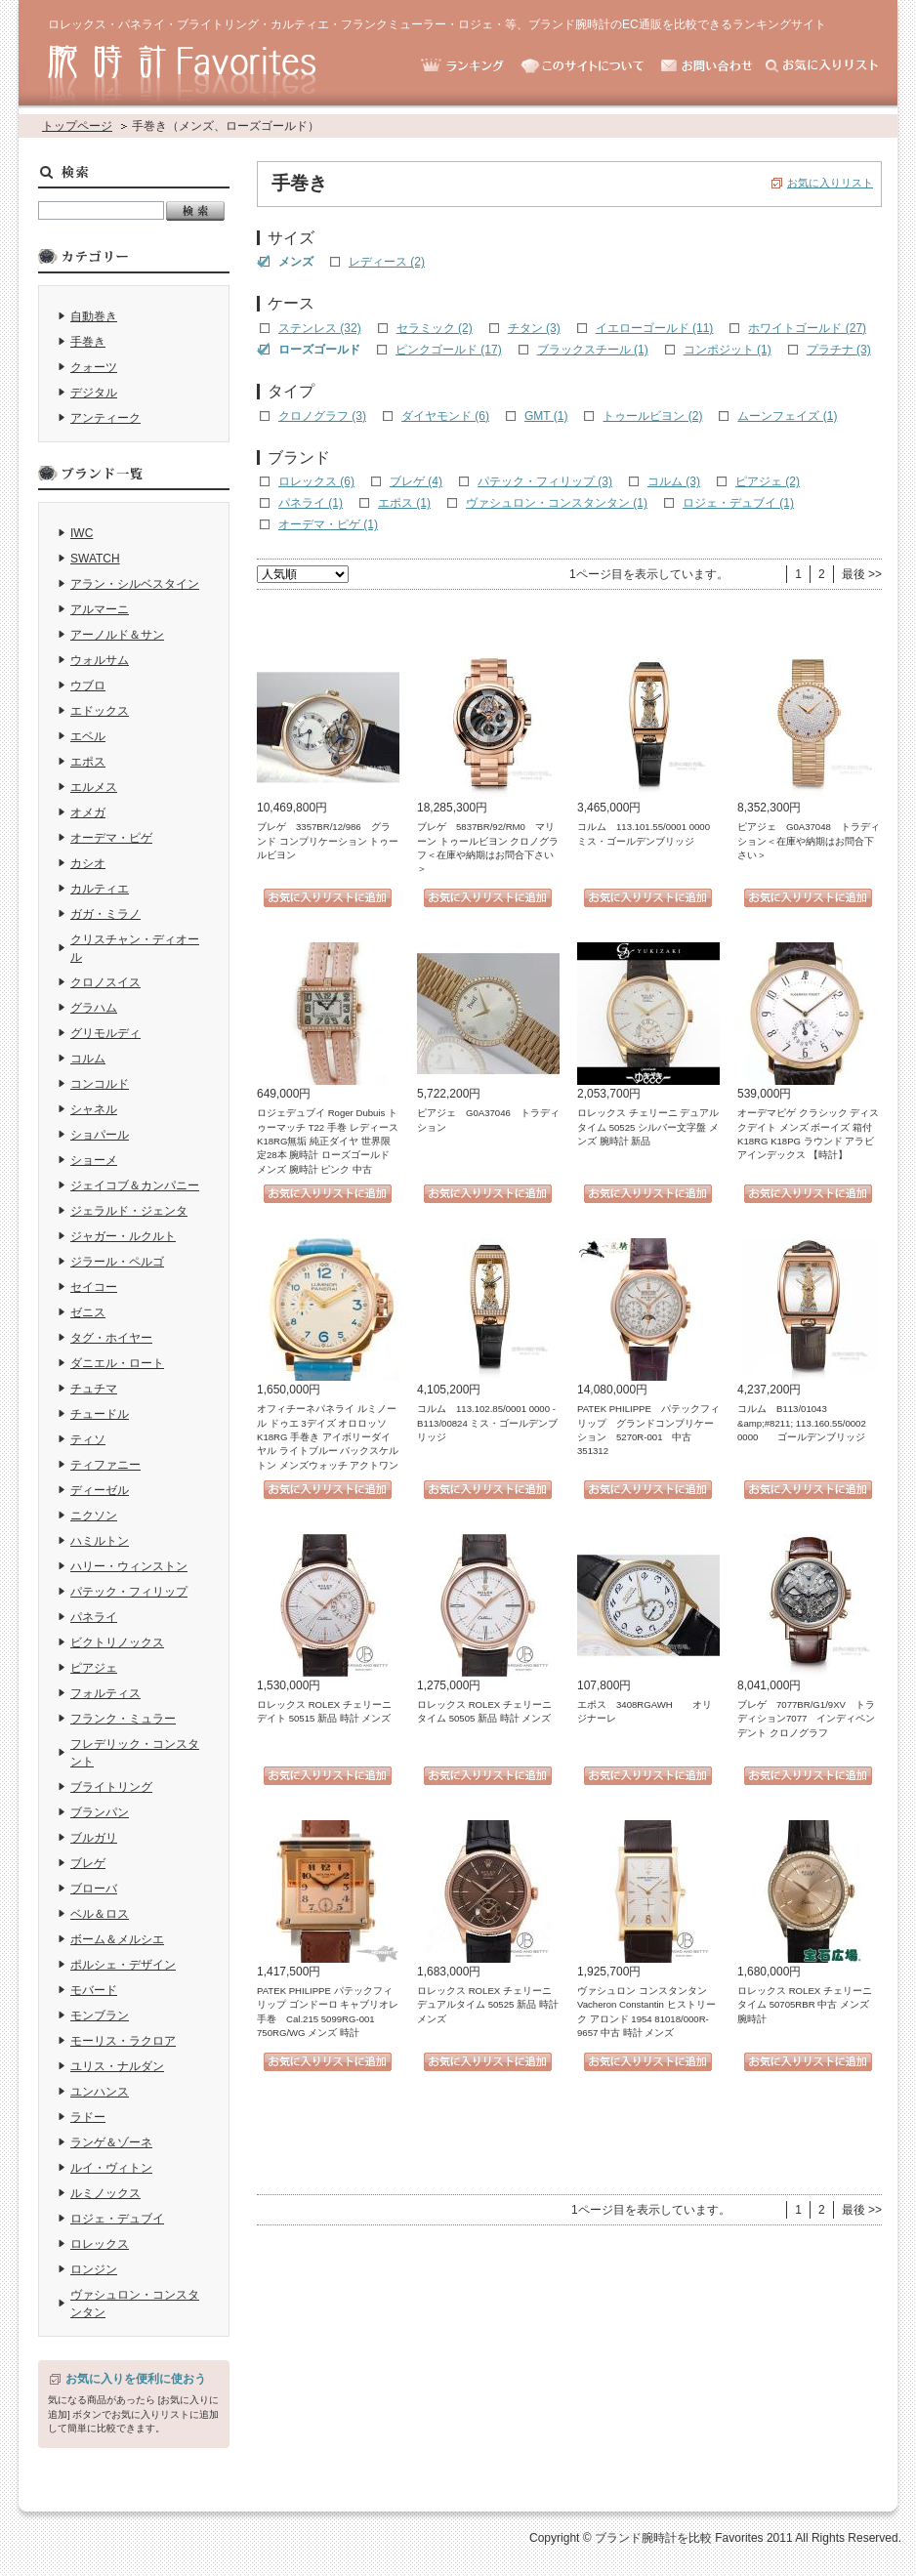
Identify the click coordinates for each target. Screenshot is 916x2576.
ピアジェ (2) (767, 481)
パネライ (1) (310, 503)
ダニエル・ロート (117, 1363)
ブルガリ (93, 1838)
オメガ (87, 812)
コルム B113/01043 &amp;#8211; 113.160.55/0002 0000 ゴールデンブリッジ (801, 1422)
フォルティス (105, 1693)
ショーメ (93, 1160)
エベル (87, 736)
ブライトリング (111, 1787)
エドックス (99, 711)
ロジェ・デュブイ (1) (738, 503)
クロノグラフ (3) (322, 416)
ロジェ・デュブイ (117, 2218)
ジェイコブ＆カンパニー (134, 1185)
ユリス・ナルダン (117, 2066)
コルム (87, 1058)
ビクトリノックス (117, 1642)
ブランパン (99, 1812)
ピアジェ (93, 1668)
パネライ (93, 1617)
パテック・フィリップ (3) (545, 481)
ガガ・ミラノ (105, 914)
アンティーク (105, 418)
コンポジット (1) (727, 349)
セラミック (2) (434, 328)
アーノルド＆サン (117, 635)
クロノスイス (105, 982)
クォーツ (93, 367)
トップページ (77, 126)
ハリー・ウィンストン (128, 1566)
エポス (87, 762)
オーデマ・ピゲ (111, 838)
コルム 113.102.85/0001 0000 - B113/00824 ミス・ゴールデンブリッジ (487, 1422)
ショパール (99, 1135)
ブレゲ (87, 1863)
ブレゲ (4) (416, 481)
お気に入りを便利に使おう (135, 2379)
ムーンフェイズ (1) (787, 416)
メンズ (295, 262)
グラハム (93, 1008)
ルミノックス (105, 2193)
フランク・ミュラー (123, 1718)
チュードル (99, 1414)
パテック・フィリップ (128, 1592)
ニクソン (93, 1515)
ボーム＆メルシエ (117, 1939)
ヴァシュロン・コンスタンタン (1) (556, 503)
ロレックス (99, 2244)
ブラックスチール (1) (592, 349)
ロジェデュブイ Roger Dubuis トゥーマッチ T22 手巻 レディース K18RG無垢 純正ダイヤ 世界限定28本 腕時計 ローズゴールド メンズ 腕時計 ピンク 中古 (327, 1141)
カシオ (87, 863)
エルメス (93, 787)
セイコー (93, 1287)
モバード (93, 1990)
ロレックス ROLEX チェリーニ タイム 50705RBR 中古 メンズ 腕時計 (804, 2004)
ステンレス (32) (319, 328)
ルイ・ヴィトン (111, 2168)
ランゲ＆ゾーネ (111, 2142)
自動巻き (93, 316)
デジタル (93, 392)
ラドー (87, 2117)
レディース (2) (387, 262)
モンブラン (99, 2015)
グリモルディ (105, 1033)
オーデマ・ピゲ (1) (328, 524)
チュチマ (93, 1388)
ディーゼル (99, 1490)
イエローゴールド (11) (655, 328)
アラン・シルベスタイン (134, 584)
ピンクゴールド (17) (449, 349)
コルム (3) (673, 481)
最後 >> (862, 574)
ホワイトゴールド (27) (807, 328)
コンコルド (99, 1084)
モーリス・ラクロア (123, 2041)
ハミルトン (99, 1541)
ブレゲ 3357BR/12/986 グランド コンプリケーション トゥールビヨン (327, 840)
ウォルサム (99, 660)
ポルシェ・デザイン (123, 1965)
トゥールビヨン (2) (652, 416)
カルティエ (99, 888)
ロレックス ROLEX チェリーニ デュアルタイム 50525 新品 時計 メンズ (488, 2004)
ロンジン (93, 2269)
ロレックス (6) (316, 481)
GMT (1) (545, 416)
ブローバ (93, 1888)
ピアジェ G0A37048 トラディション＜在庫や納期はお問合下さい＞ (808, 840)
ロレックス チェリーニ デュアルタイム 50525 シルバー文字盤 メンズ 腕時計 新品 (648, 1126)
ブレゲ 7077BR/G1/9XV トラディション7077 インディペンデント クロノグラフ (806, 1718)
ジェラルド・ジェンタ (128, 1211)
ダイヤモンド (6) (445, 416)
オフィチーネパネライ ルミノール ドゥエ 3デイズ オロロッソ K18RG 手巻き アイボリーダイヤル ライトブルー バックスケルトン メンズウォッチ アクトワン (327, 1437)
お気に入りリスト (830, 182)
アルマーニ (99, 609)
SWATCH (95, 558)
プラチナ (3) (839, 349)
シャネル (93, 1109)
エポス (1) (404, 503)
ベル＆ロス (99, 1914)
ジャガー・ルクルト (123, 1236)
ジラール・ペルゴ (117, 1261)
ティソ (87, 1439)
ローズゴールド (319, 349)
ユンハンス (99, 2091)
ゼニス (87, 1312)
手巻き (87, 342)
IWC (81, 533)
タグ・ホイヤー (111, 1338)
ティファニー (105, 1465)
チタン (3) (534, 328)
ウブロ (87, 685)
